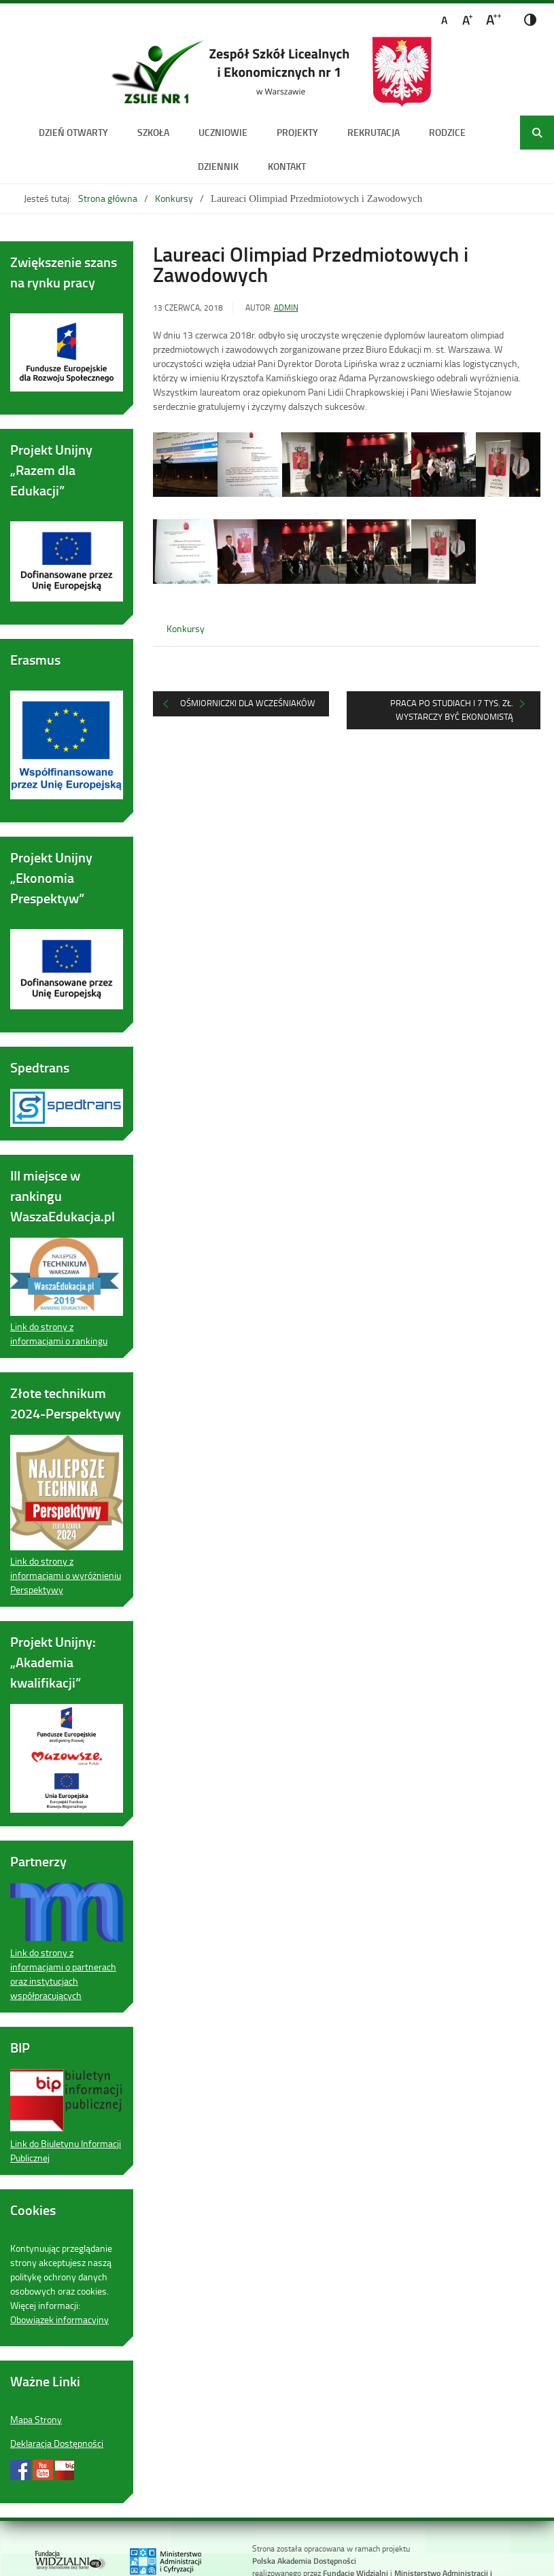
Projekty (297, 132)
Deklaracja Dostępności (56, 2443)
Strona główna (107, 198)
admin (286, 307)
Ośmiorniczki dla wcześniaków (247, 703)
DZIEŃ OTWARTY (73, 132)
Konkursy (174, 198)
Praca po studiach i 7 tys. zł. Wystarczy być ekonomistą (451, 710)
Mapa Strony (36, 2419)
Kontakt (287, 166)
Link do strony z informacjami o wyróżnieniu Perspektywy (65, 1575)
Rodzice (447, 132)
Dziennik (218, 166)
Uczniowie (222, 132)
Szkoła (153, 132)
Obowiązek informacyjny (59, 2319)
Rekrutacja (373, 132)
